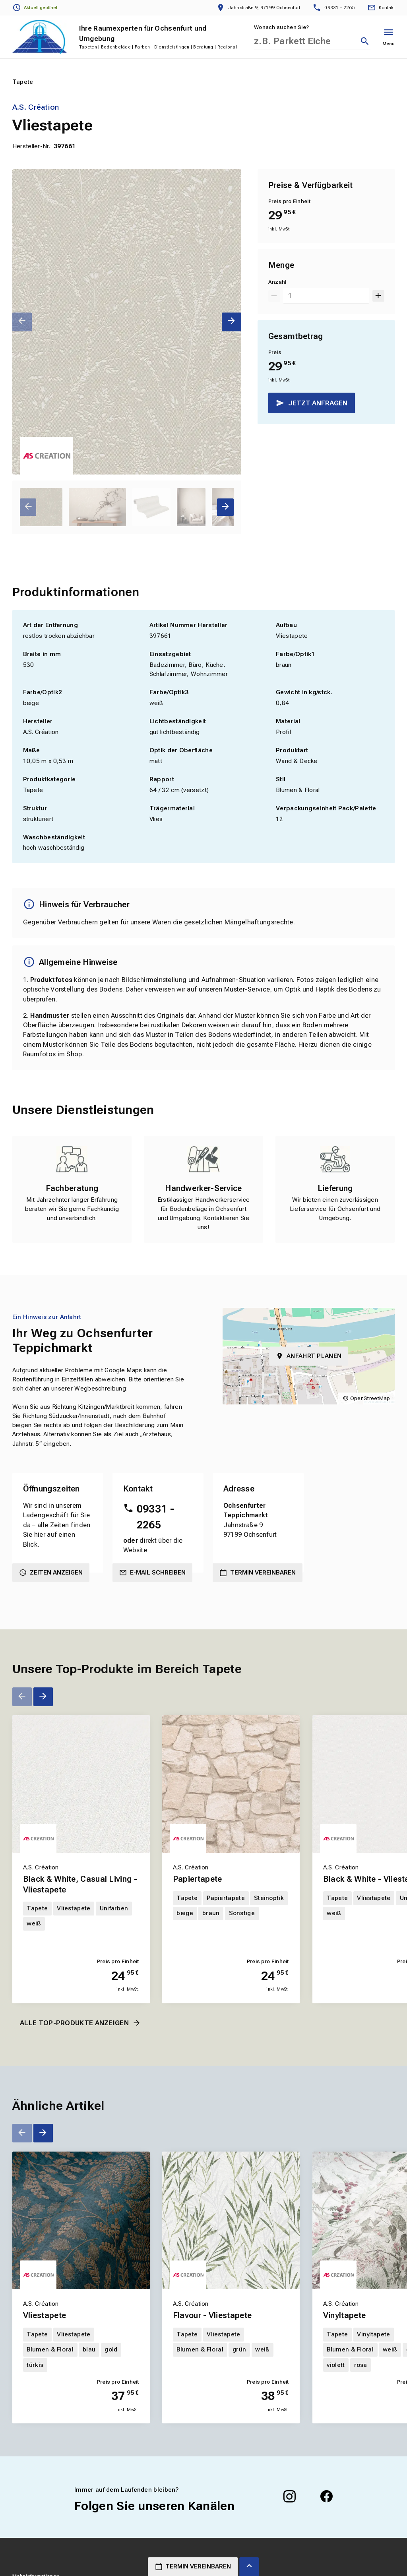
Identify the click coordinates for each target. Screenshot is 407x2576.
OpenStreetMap (370, 1398)
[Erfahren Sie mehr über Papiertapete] (231, 1784)
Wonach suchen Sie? (281, 27)
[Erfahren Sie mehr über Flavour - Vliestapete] (231, 2220)
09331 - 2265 (155, 1517)
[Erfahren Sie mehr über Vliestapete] (81, 2220)
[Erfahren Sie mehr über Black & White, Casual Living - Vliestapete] (81, 1784)
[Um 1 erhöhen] (378, 296)
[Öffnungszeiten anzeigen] (35, 8)
